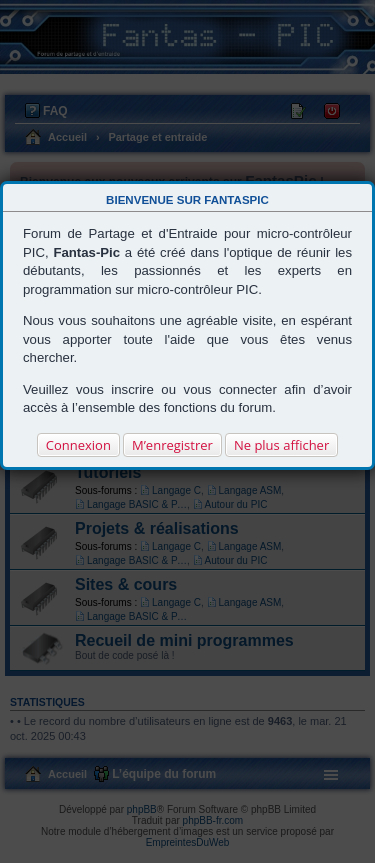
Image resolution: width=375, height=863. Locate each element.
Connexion (78, 445)
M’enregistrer (172, 445)
